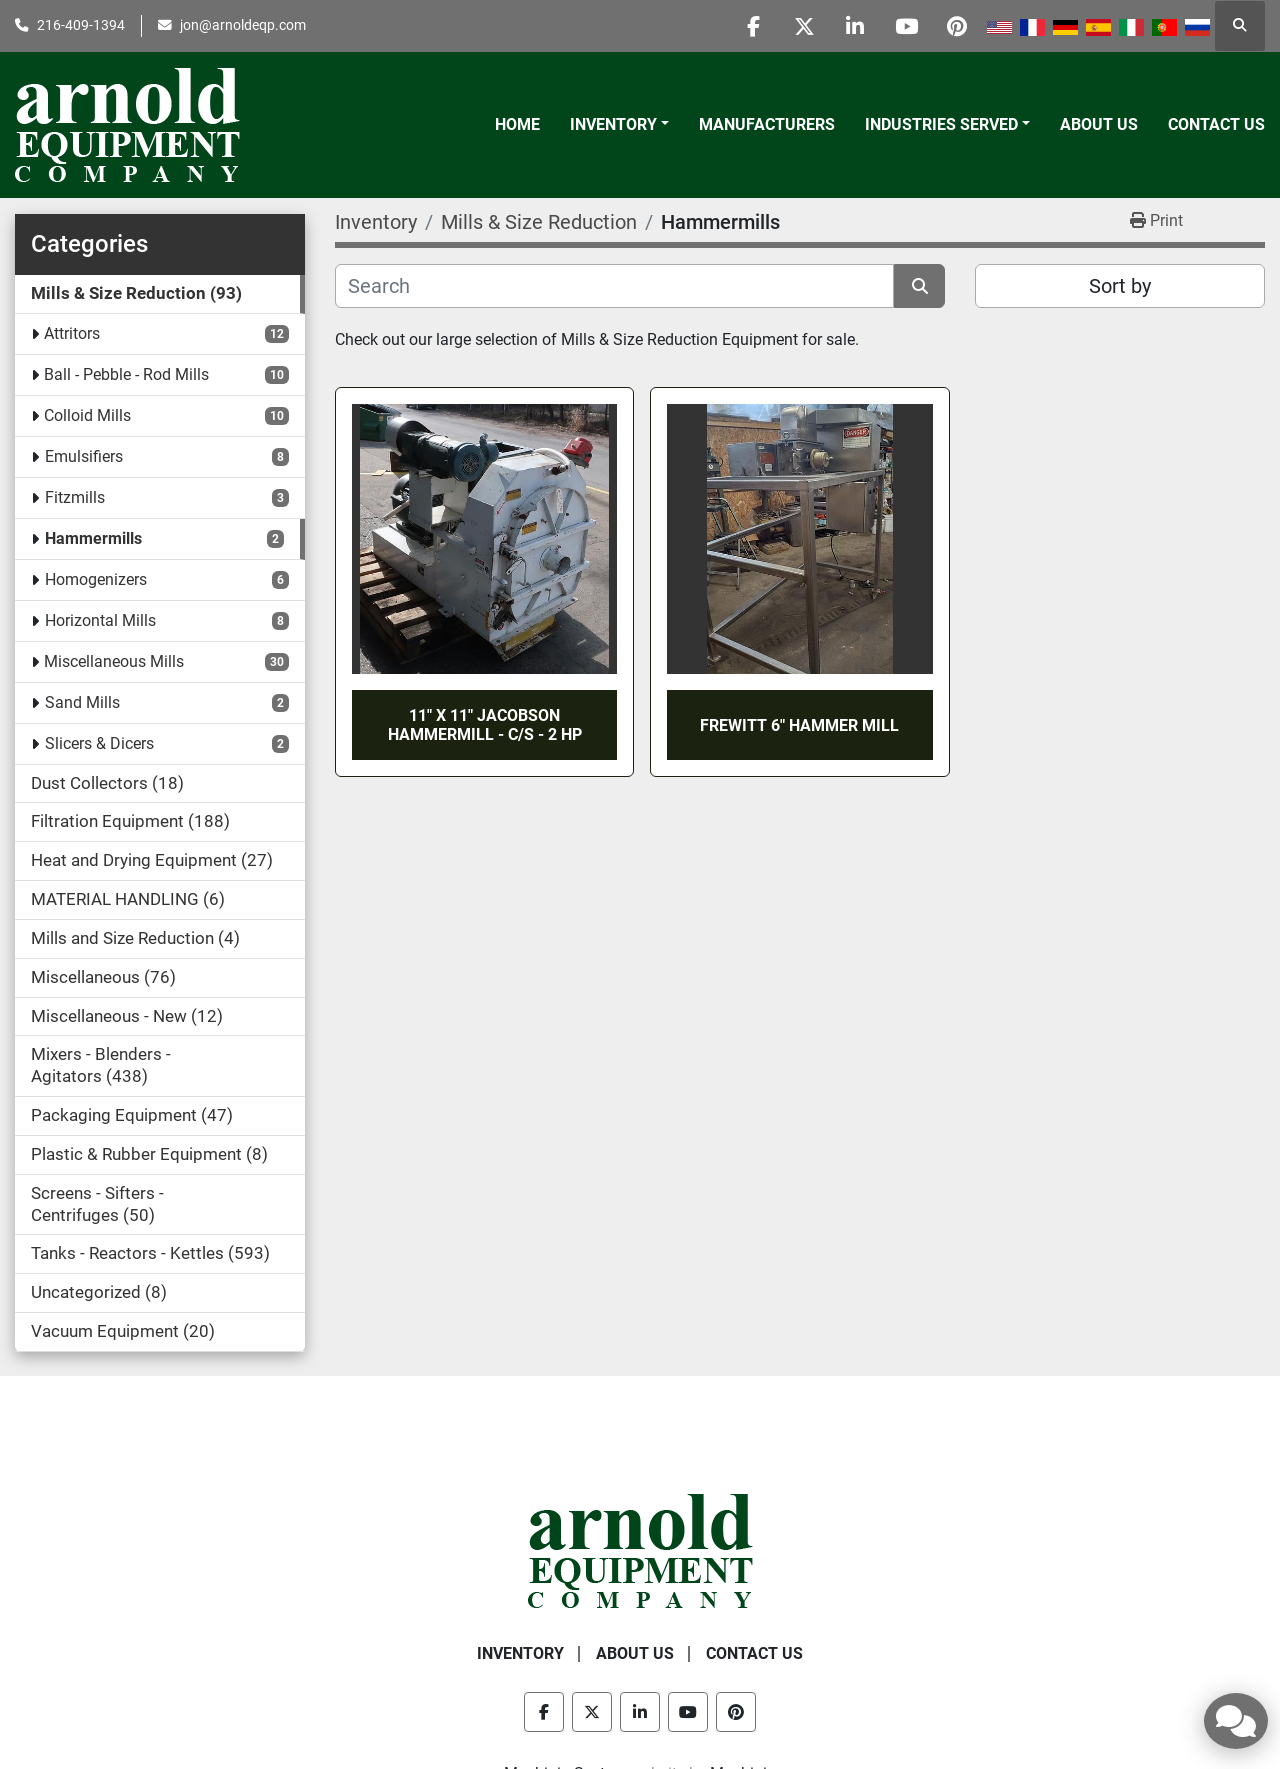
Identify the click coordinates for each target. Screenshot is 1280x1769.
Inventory (613, 124)
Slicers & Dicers (99, 743)
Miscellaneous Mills (114, 661)
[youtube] (906, 26)
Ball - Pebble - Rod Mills (126, 374)
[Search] (614, 286)
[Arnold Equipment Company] (640, 1549)
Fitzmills (75, 497)
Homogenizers (96, 579)
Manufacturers (767, 124)
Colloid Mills (87, 415)
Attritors (72, 333)
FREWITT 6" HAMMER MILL (799, 725)
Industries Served (941, 124)
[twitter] (804, 26)
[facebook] (753, 26)
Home (517, 124)
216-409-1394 (81, 25)
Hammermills (93, 538)
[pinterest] (957, 26)
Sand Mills (82, 702)
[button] (619, 125)
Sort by (1120, 286)
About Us (1099, 124)
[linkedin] (855, 26)
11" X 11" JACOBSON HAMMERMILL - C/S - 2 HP (485, 725)
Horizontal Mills (100, 620)
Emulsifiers (84, 456)
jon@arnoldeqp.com (243, 25)
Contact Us (1216, 124)
